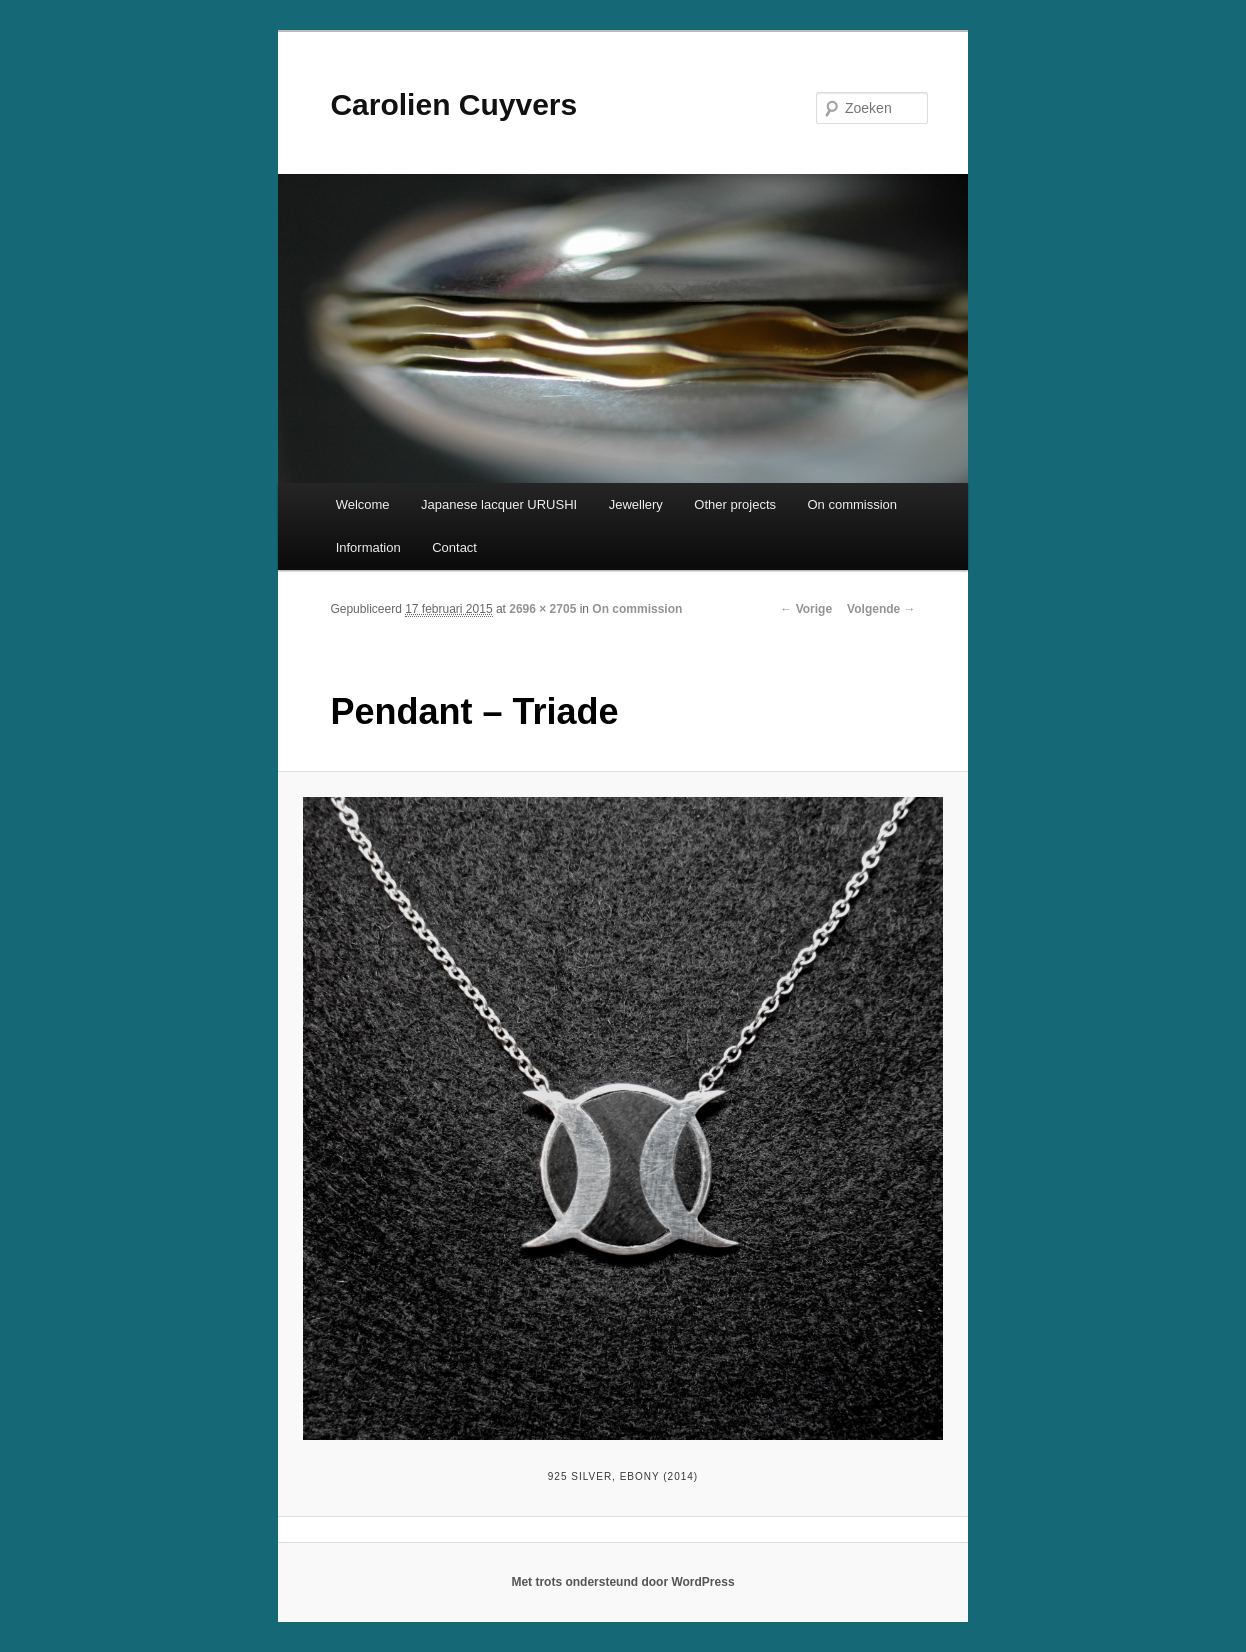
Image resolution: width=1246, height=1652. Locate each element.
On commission (853, 504)
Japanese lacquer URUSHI (499, 504)
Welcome (363, 504)
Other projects (735, 504)
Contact (454, 547)
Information (368, 547)
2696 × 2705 (542, 609)
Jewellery (636, 504)
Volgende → (881, 609)
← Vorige (806, 609)
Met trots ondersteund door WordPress (622, 1582)
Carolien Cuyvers (453, 104)
